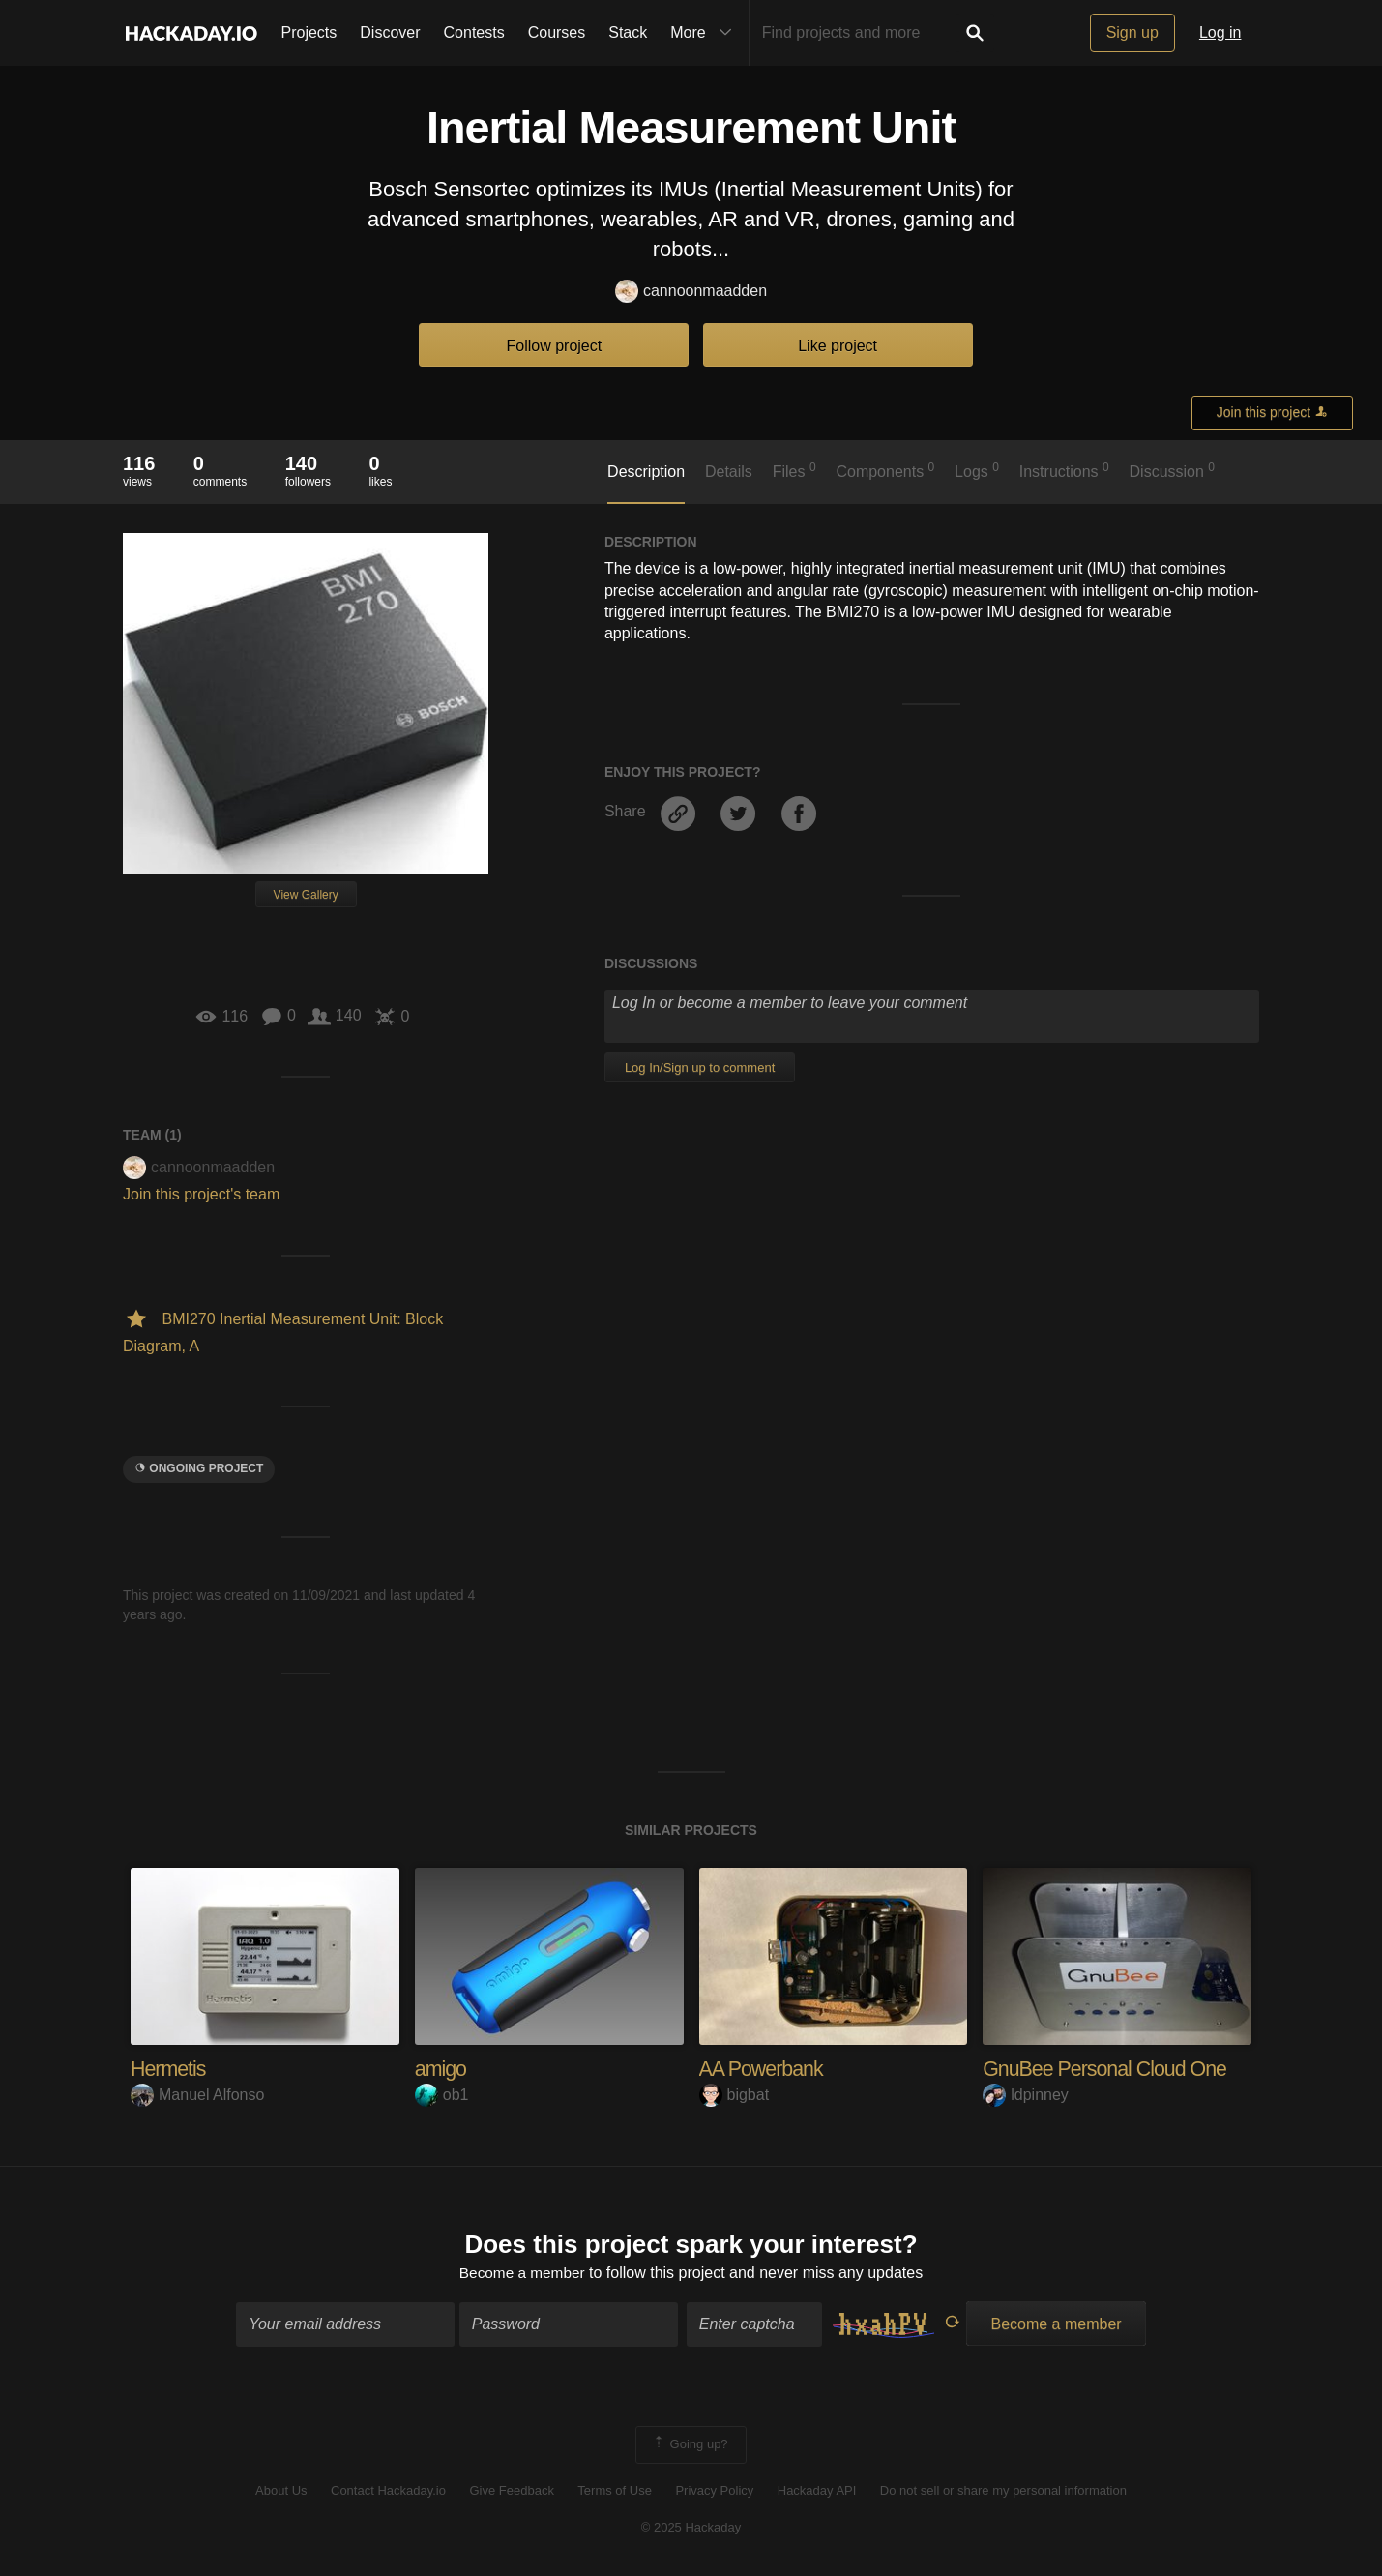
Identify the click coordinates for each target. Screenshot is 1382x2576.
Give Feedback (511, 2491)
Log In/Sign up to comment (700, 1067)
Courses (557, 32)
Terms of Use (614, 2491)
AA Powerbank (763, 2069)
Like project (837, 346)
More (705, 32)
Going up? (689, 2446)
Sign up (1132, 32)
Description (646, 471)
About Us (281, 2491)
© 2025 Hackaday (691, 2528)
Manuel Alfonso (197, 2095)
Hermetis (169, 2069)
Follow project (555, 346)
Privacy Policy (714, 2491)
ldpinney (1026, 2095)
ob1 (442, 2095)
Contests (474, 32)
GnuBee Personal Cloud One (1108, 2069)
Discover (390, 32)
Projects (309, 32)
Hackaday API (817, 2491)
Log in (1220, 32)
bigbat (734, 2095)
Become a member (521, 2273)
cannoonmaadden (691, 292)
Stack (627, 32)
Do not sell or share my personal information (1003, 2491)
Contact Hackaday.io (388, 2491)
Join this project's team (201, 1194)
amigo (441, 2069)
